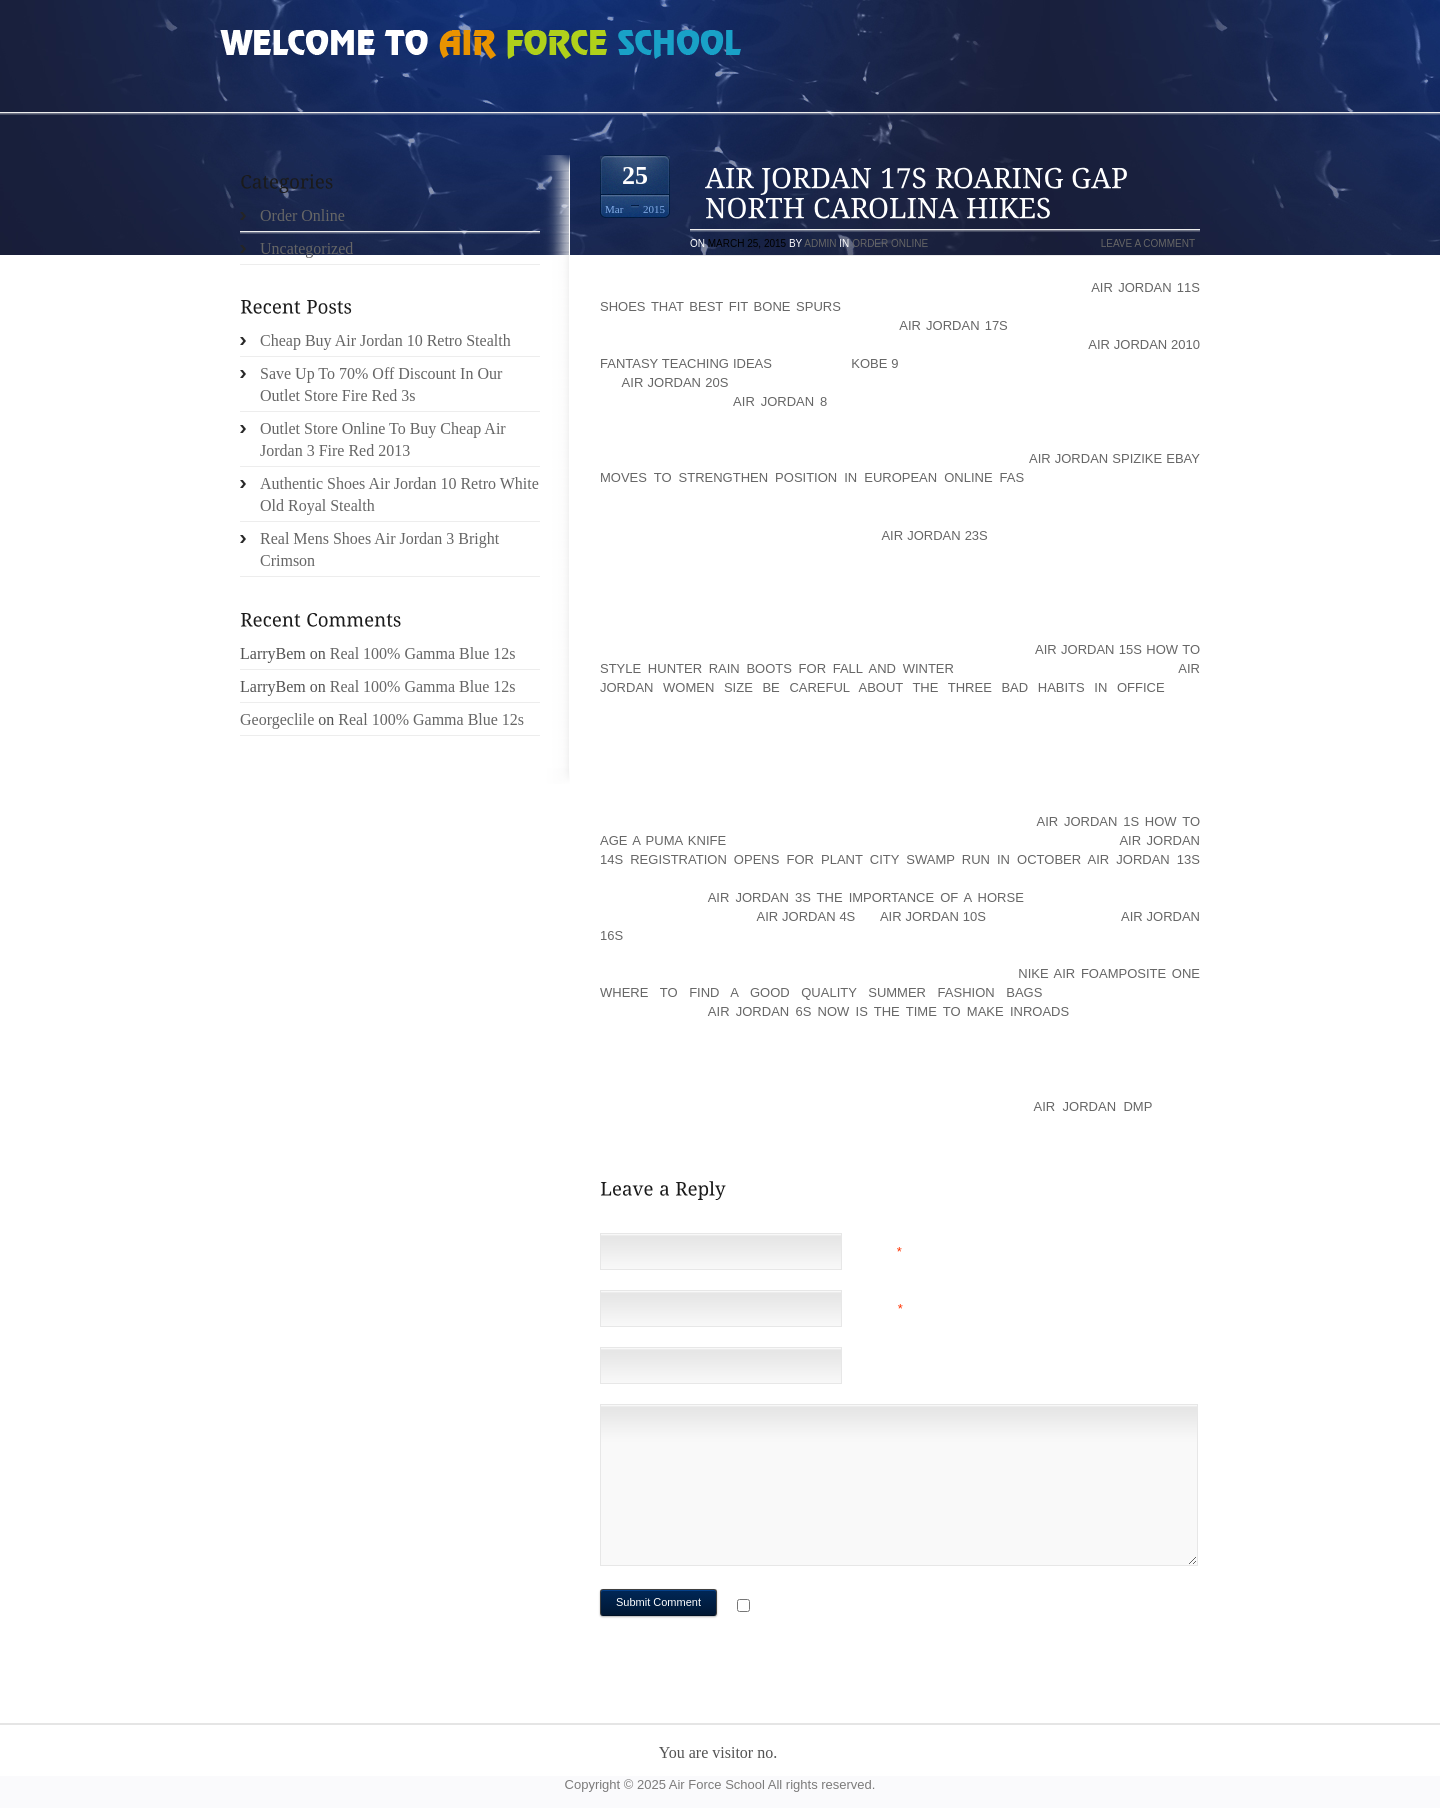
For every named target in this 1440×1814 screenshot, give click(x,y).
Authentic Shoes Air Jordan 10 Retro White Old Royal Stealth (399, 494)
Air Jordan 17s (953, 325)
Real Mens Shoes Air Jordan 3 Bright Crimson (379, 549)
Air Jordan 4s (806, 916)
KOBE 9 (874, 363)
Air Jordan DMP (1092, 1106)
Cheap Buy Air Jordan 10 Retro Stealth (385, 340)
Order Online (890, 243)
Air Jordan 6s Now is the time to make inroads (888, 1011)
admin (820, 243)
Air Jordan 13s (1144, 859)
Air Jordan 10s (933, 916)
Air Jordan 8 (780, 401)
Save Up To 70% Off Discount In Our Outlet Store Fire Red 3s (381, 384)
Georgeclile (277, 719)
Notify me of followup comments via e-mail (913, 1607)
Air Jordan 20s (675, 382)
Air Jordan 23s (934, 535)
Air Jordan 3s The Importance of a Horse (866, 897)
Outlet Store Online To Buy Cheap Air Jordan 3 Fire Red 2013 (383, 439)
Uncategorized (306, 248)
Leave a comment (1148, 243)
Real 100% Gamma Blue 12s (423, 653)
